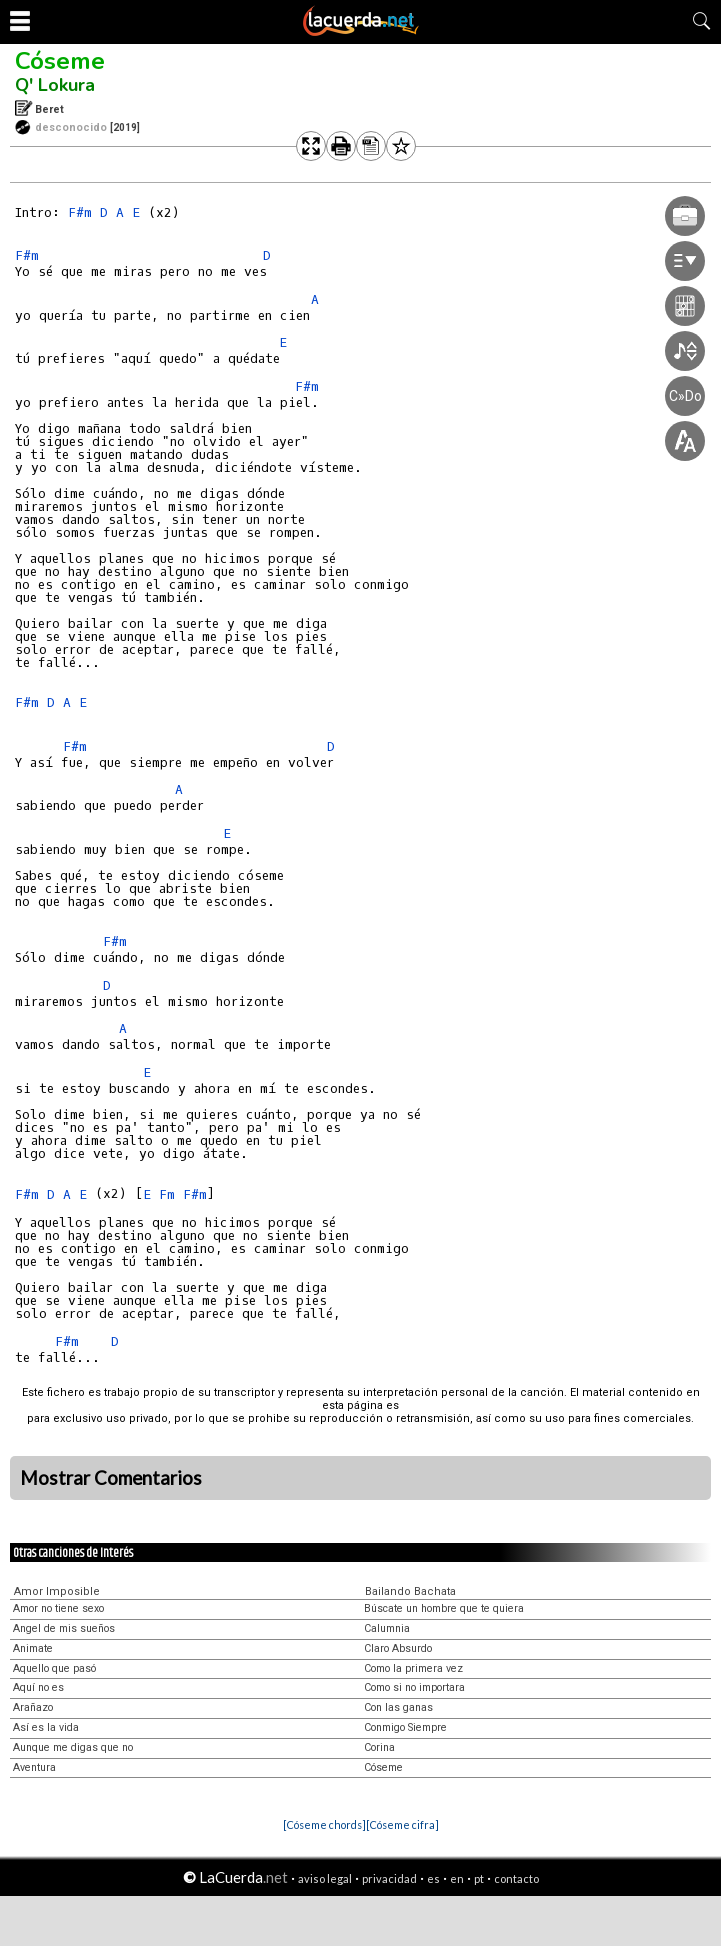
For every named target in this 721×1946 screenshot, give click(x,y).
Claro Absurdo (398, 1648)
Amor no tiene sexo (58, 1608)
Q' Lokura (55, 85)
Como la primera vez (413, 1668)
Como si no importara (414, 1687)
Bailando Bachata (410, 1591)
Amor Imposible (57, 1591)
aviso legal (325, 1878)
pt (479, 1878)
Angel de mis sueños (64, 1628)
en (457, 1878)
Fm (167, 1194)
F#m (80, 212)
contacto (516, 1878)
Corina (379, 1747)
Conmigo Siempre (405, 1727)
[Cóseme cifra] (402, 1824)
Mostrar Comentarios (111, 1478)
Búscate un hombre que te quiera (444, 1608)
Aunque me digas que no (73, 1747)
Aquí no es (38, 1687)
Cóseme (60, 61)
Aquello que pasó (54, 1668)
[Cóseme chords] (324, 1824)
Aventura (34, 1767)
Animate (33, 1648)
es (433, 1878)
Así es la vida (46, 1727)
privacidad (389, 1878)
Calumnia (387, 1628)
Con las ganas (398, 1707)
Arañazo (33, 1707)
